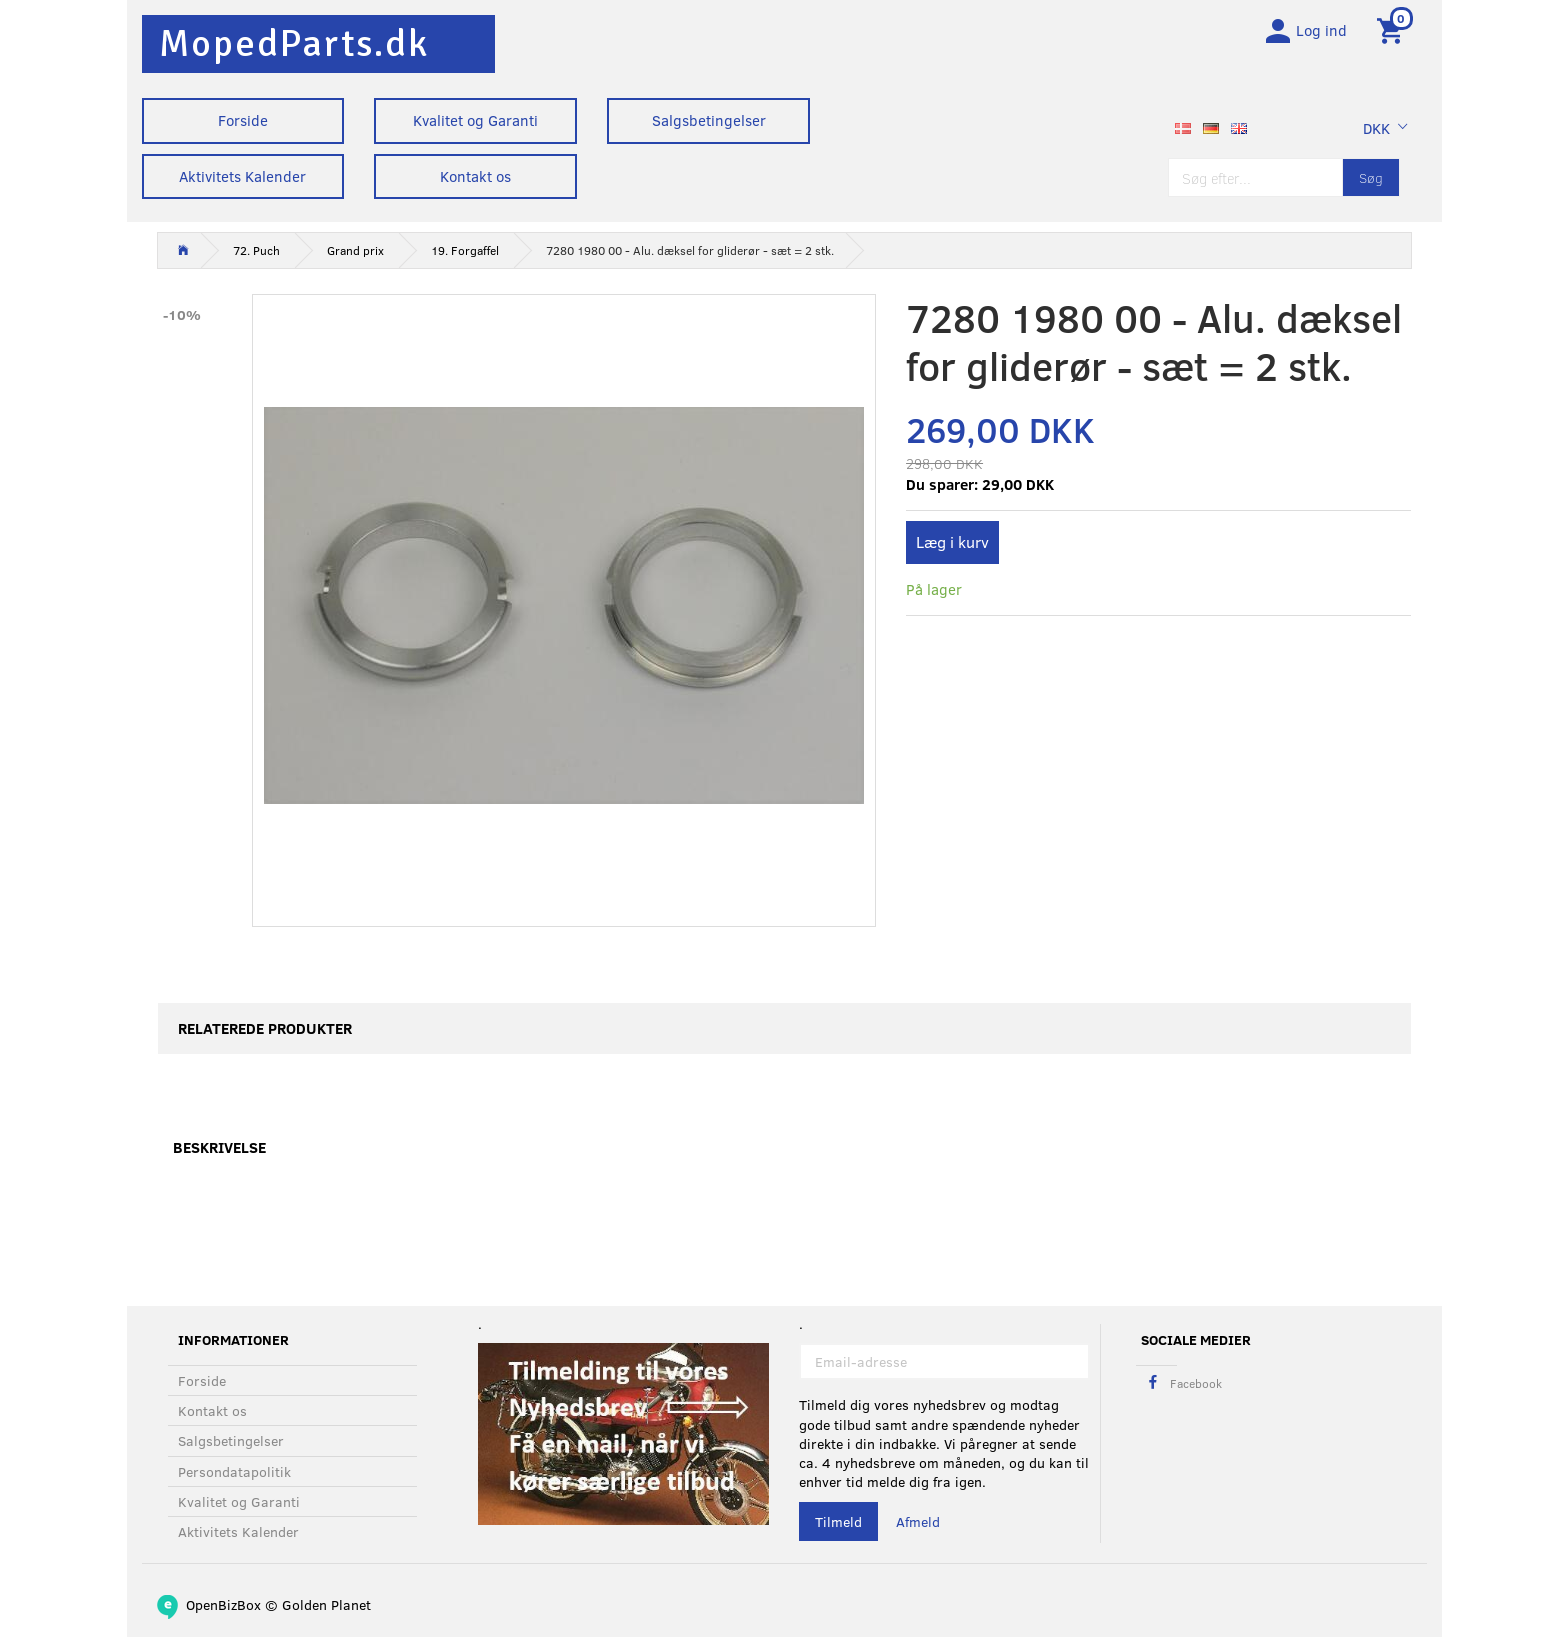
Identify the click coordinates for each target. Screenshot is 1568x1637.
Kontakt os (475, 176)
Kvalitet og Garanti (475, 120)
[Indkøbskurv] (1393, 33)
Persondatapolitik (234, 1471)
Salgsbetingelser (709, 120)
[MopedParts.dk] (294, 43)
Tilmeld (838, 1522)
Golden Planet (326, 1604)
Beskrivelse (219, 1153)
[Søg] (1371, 182)
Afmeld (918, 1522)
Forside (243, 120)
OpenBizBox (223, 1604)
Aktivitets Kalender (242, 176)
